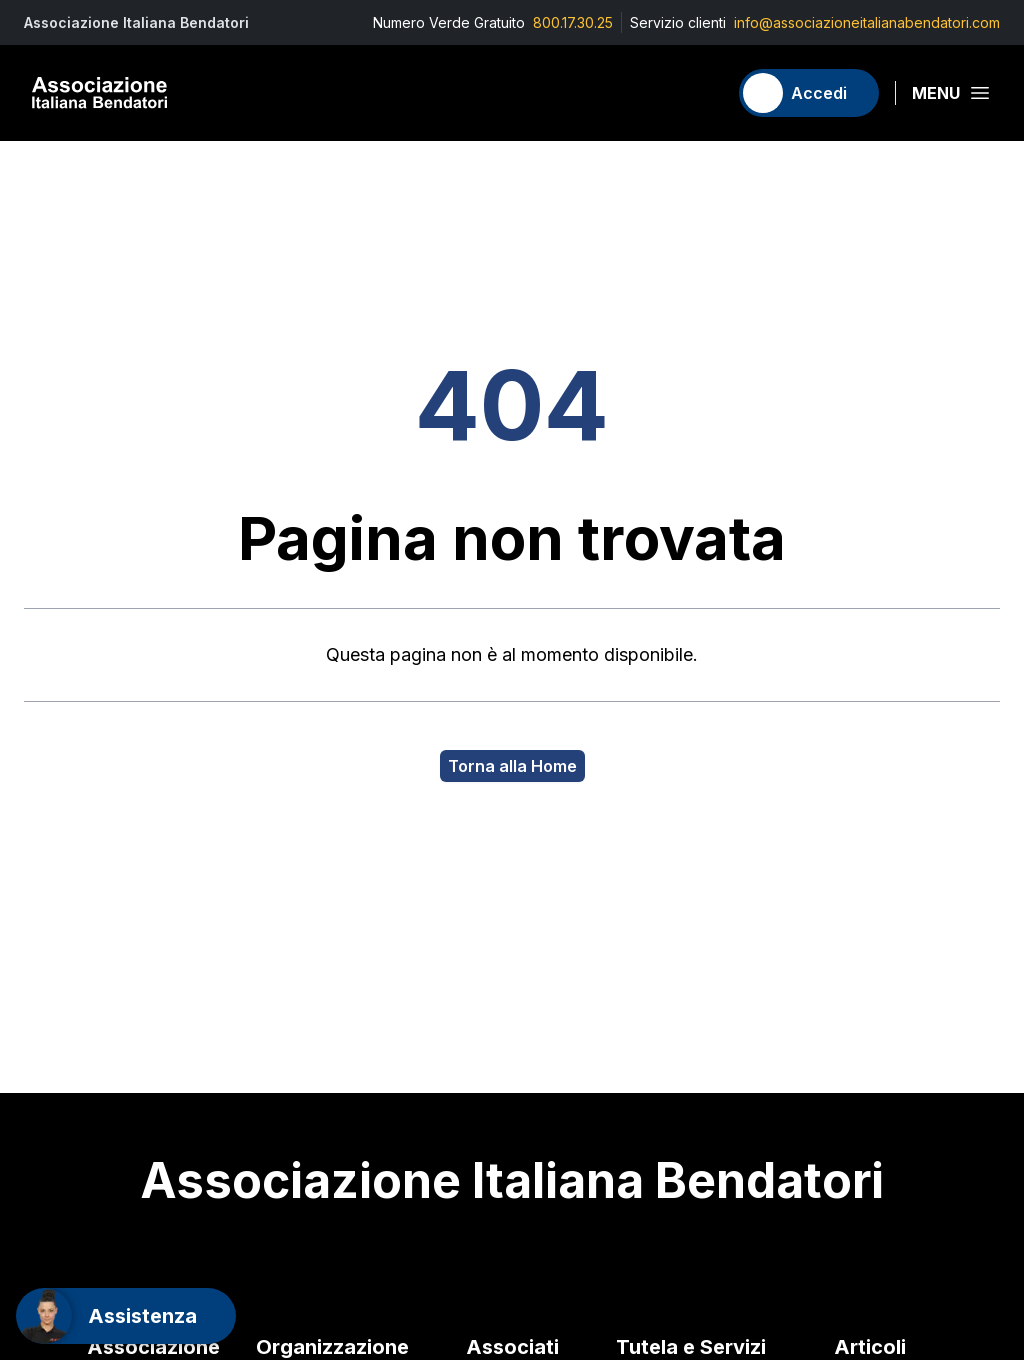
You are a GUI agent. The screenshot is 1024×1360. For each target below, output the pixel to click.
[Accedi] (809, 93)
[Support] (126, 1316)
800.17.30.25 (573, 22)
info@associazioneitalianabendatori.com (867, 22)
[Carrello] (703, 93)
